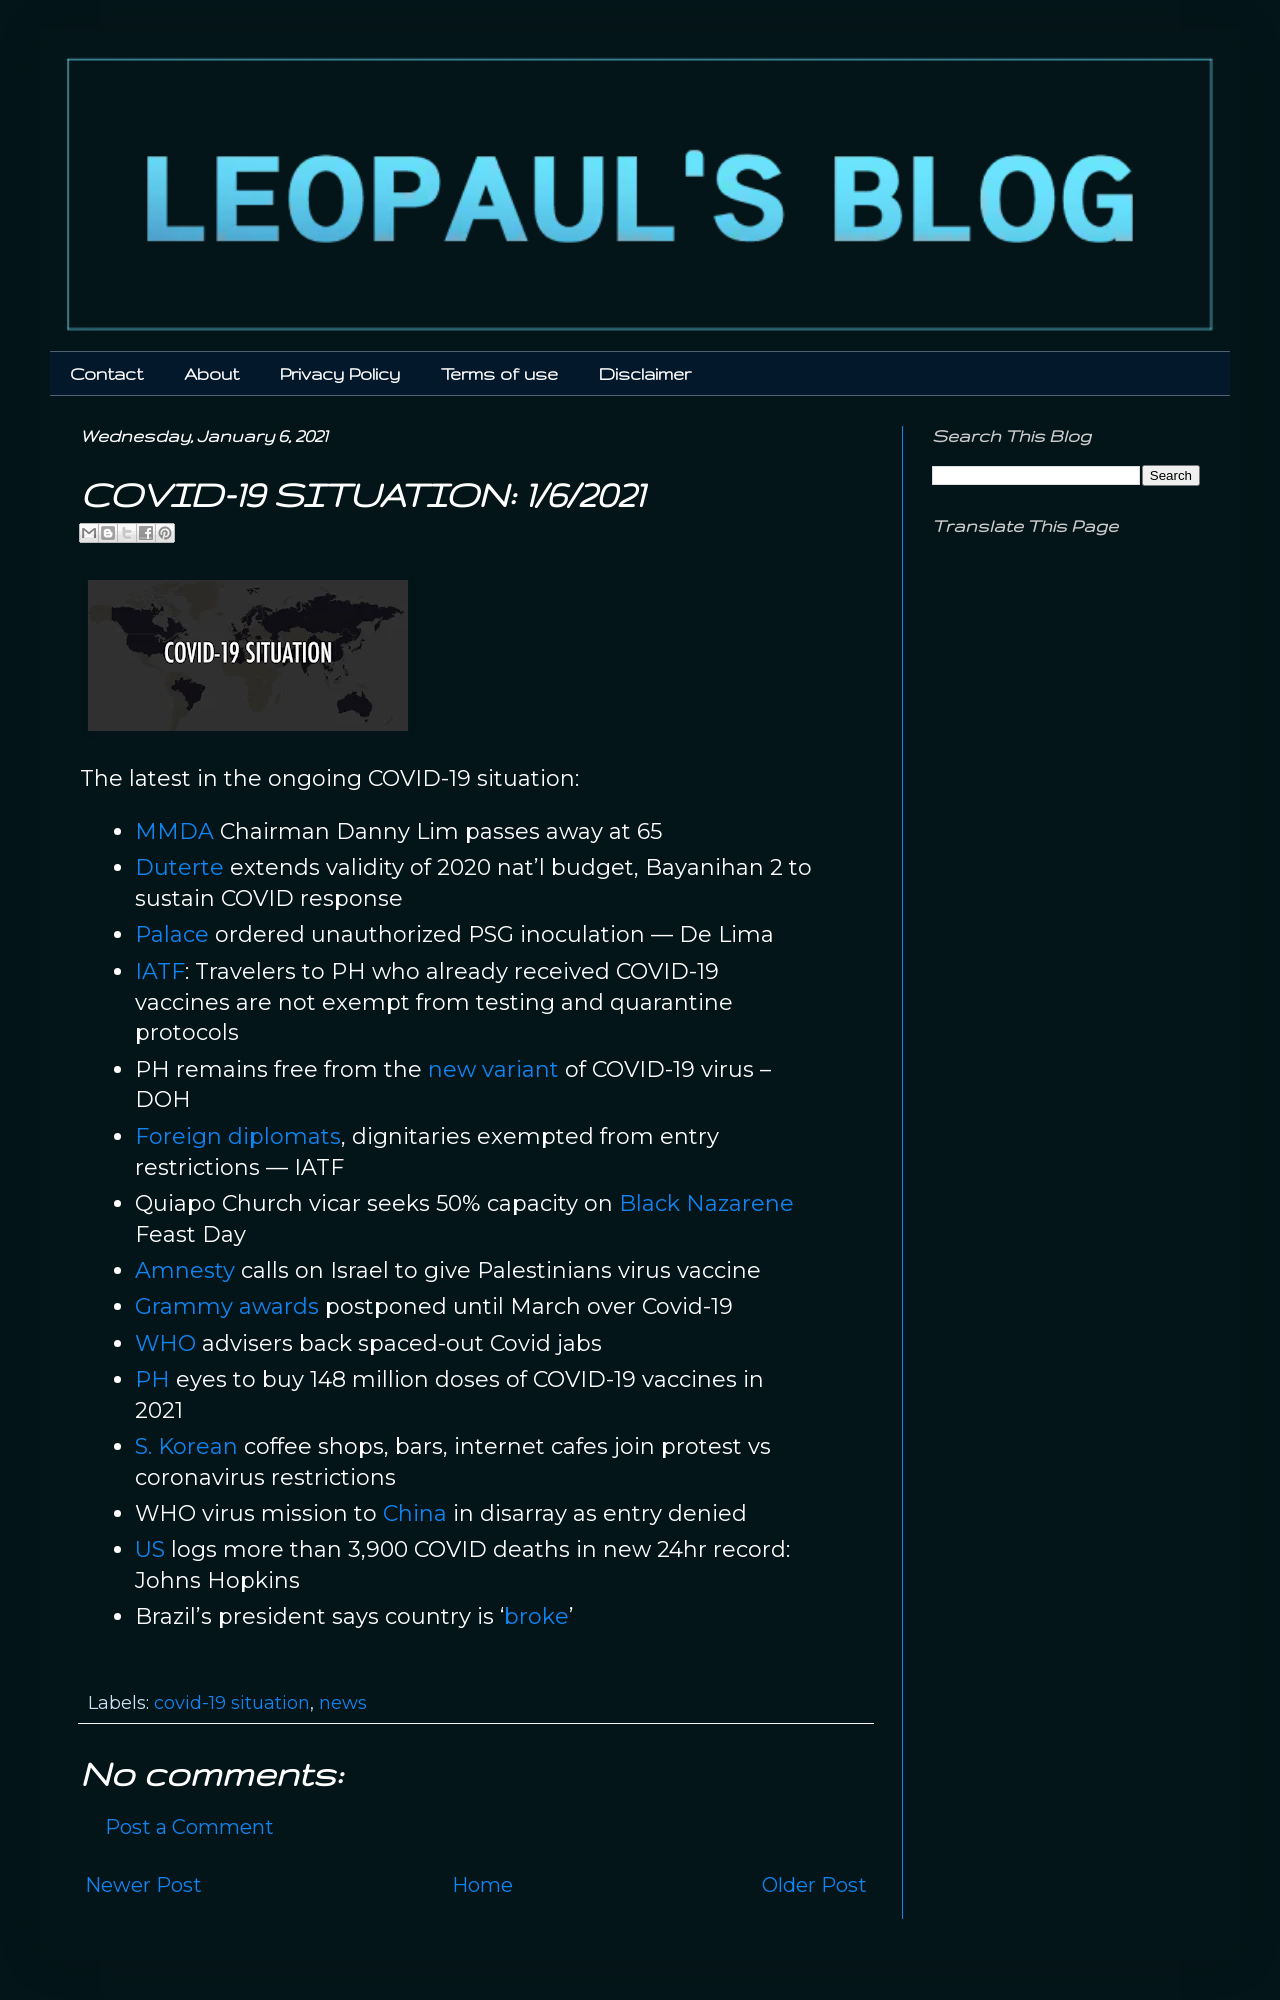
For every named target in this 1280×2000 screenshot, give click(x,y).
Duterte (179, 867)
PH (152, 1379)
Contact (106, 373)
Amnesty (185, 1270)
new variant (493, 1069)
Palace (172, 934)
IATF (160, 971)
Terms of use (499, 373)
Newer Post (143, 1885)
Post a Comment (189, 1827)
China (415, 1513)
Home (482, 1885)
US (150, 1549)
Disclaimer (645, 373)
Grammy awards (227, 1306)
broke (536, 1616)
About (211, 373)
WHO (165, 1343)
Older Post (814, 1885)
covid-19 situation (232, 1703)
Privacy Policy (340, 373)
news (343, 1703)
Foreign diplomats (238, 1136)
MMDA (174, 831)
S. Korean (186, 1446)
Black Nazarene (706, 1203)
